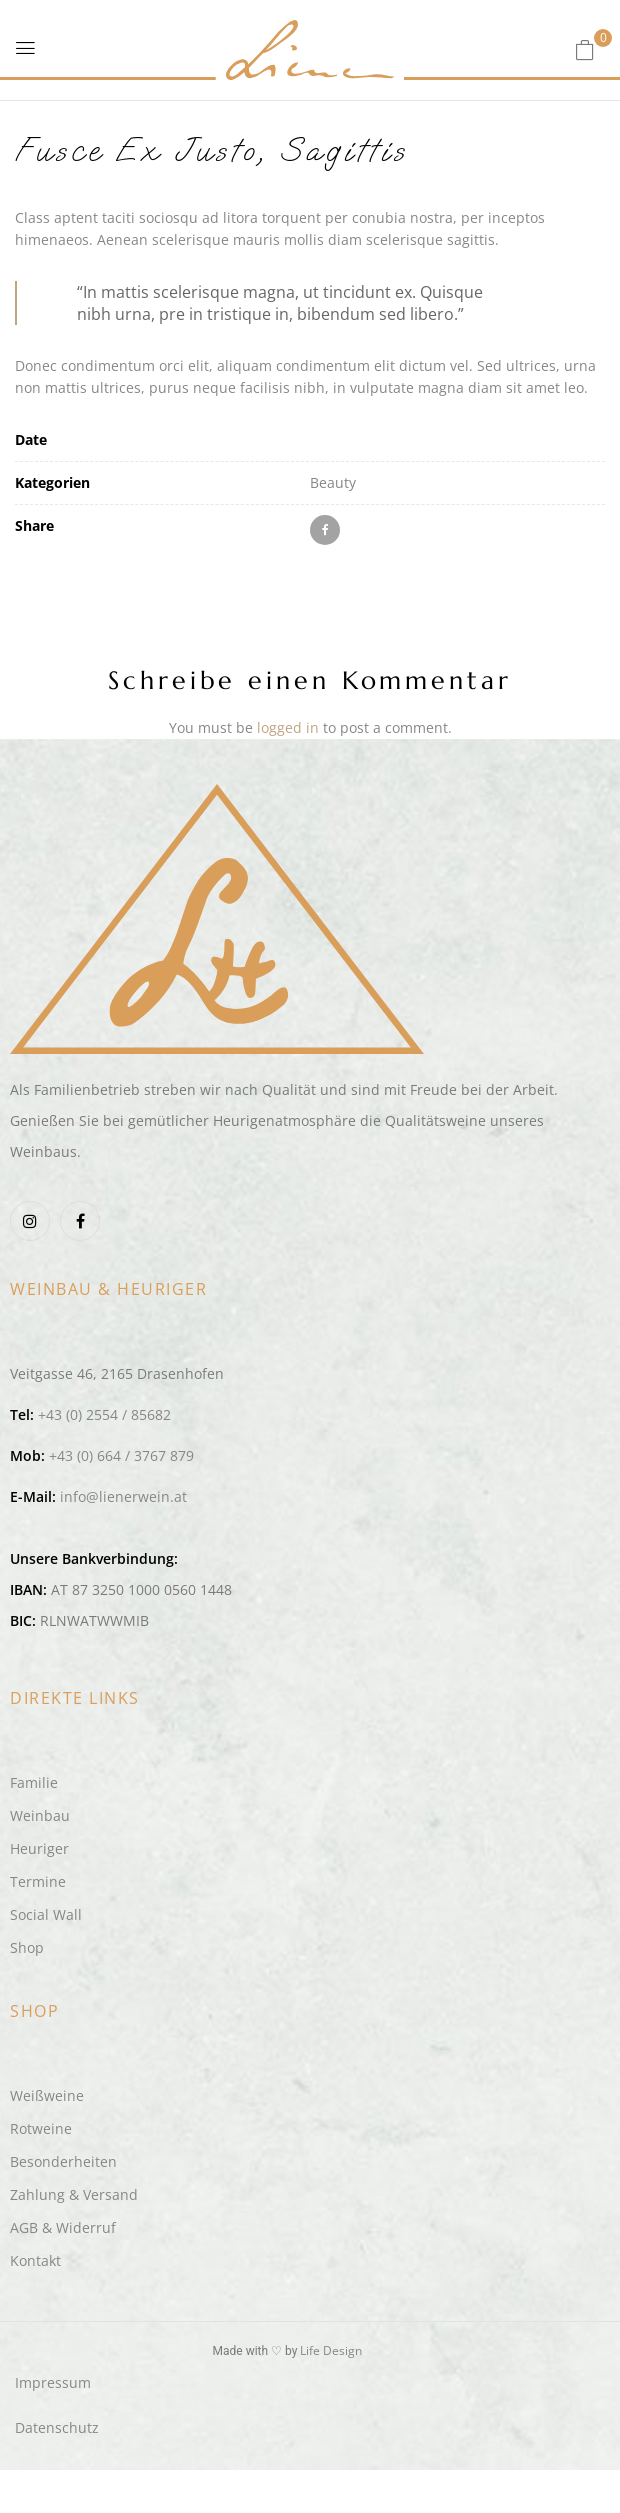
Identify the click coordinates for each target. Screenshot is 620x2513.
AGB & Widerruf (63, 2227)
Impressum (53, 2382)
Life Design (331, 2350)
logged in (288, 727)
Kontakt (35, 2260)
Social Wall (46, 1914)
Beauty (333, 482)
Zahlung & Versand (74, 2194)
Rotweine (41, 2128)
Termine (38, 1881)
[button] (585, 49)
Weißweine (47, 2095)
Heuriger (39, 1848)
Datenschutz (57, 2427)
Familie (34, 1782)
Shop (27, 1947)
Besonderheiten (63, 2161)
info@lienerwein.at (123, 1496)
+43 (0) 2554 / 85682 (104, 1414)
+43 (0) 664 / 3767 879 (121, 1455)
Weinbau (40, 1815)
